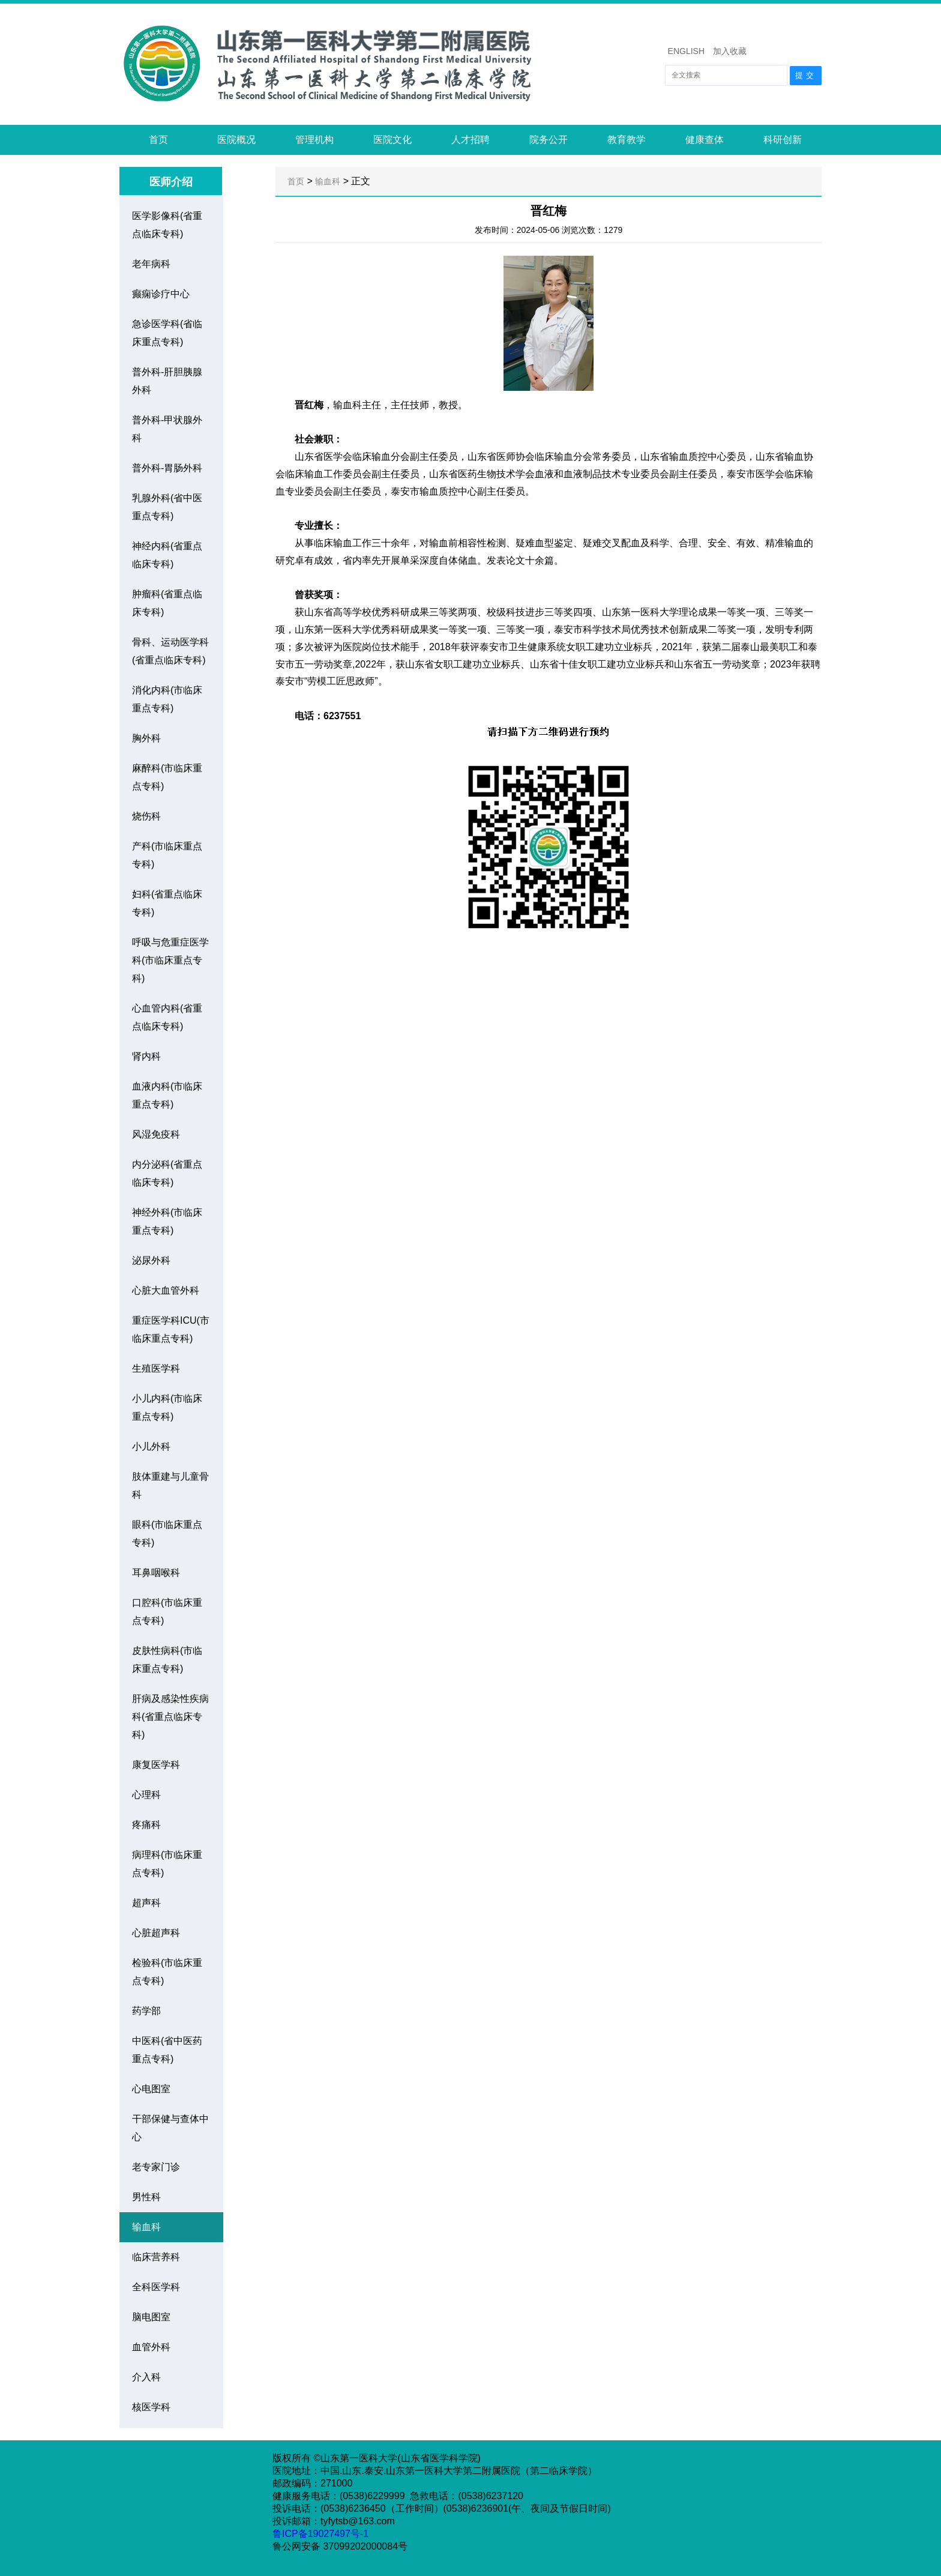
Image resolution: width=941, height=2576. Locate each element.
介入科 (146, 2377)
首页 (158, 139)
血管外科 (151, 2347)
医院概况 (236, 139)
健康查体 (704, 139)
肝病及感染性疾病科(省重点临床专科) (170, 1717)
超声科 (146, 1903)
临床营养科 (156, 2257)
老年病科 (151, 264)
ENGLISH (686, 51)
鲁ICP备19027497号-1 (321, 2534)
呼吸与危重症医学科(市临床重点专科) (170, 960)
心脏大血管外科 (165, 1290)
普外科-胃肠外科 (167, 468)
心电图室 (151, 2089)
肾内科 (146, 1056)
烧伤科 (146, 816)
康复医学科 (156, 1765)
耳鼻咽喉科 (156, 1572)
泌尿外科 (151, 1260)
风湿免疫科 (156, 1134)
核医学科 (151, 2407)
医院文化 (392, 139)
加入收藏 (730, 51)
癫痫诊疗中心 (161, 294)
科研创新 (782, 139)
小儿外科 (151, 1446)
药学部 (146, 2011)
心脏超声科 (156, 1933)
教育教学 (626, 139)
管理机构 (314, 139)
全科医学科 (156, 2287)
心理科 (146, 1795)
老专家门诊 (156, 2167)
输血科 (146, 2227)
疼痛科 (146, 1825)
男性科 (146, 2197)
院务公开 (548, 139)
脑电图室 (151, 2317)
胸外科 (146, 738)
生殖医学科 (156, 1368)
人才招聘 (470, 139)
